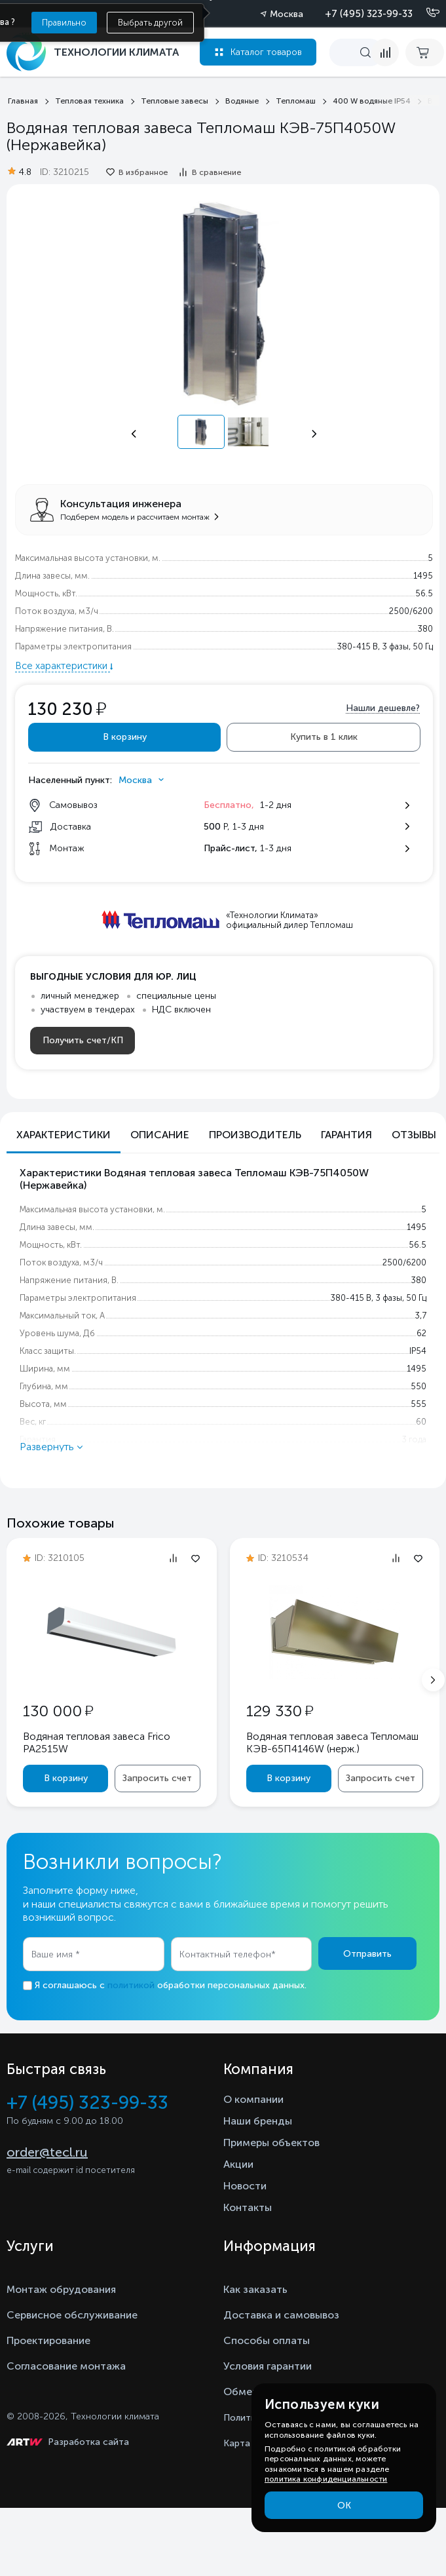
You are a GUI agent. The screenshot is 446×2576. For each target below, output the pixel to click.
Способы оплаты (266, 2340)
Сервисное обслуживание (72, 2315)
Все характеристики (62, 666)
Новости (245, 2186)
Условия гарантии (267, 2366)
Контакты (247, 2207)
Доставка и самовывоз (281, 2315)
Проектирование (48, 2340)
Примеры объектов (271, 2142)
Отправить (367, 1953)
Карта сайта (251, 2443)
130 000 (58, 1710)
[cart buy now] (424, 52)
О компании (253, 2099)
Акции (238, 2164)
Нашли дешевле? (383, 708)
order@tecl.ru (47, 2152)
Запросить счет (157, 1778)
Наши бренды (257, 2121)
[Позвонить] (425, 13)
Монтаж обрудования (61, 2289)
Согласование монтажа (66, 2366)
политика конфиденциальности (326, 2479)
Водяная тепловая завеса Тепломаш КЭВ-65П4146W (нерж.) (332, 1742)
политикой (131, 1985)
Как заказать (255, 2289)
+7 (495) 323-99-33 (369, 14)
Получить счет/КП (83, 1040)
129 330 (279, 1710)
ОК (344, 2505)
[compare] (385, 52)
